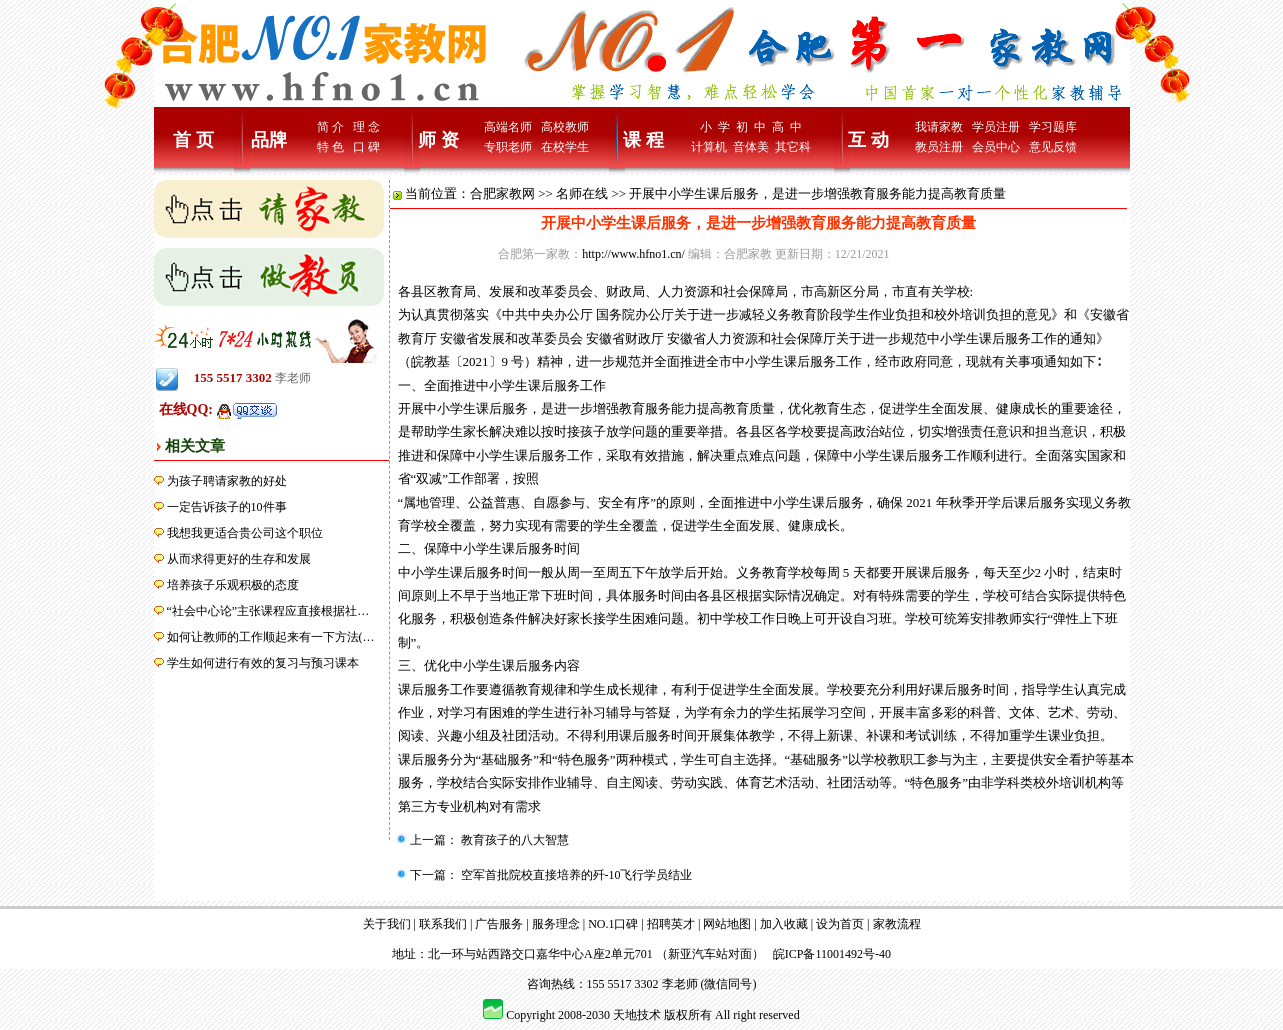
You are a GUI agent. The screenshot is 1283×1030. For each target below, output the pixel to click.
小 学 (715, 127)
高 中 (787, 127)
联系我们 (443, 924)
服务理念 (556, 924)
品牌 (269, 140)
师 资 (438, 140)
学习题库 (1053, 127)
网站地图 (727, 924)
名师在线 (582, 193)
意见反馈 (1053, 147)
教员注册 (939, 147)
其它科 (793, 147)
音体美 (751, 147)
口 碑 (366, 147)
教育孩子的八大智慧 (513, 840)
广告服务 (499, 924)
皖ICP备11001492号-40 (832, 954)
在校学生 (565, 147)
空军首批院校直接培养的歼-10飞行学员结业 (575, 875)
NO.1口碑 (613, 924)
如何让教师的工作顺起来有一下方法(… (271, 637)
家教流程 (897, 924)
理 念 (366, 127)
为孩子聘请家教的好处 (227, 481)
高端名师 (508, 127)
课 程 (643, 140)
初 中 (751, 127)
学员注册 (996, 127)
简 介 (330, 127)
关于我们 (387, 924)
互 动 (868, 140)
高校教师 (565, 127)
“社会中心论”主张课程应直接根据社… (268, 611)
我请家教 (939, 127)
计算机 (709, 147)
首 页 (193, 140)
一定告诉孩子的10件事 (227, 507)
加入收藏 (784, 924)
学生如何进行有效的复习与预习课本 (263, 663)
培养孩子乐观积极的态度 (233, 585)
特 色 (330, 147)
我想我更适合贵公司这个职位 (245, 533)
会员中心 (996, 147)
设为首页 (840, 924)
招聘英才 (671, 924)
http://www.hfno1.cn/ (633, 254)
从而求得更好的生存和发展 (239, 559)
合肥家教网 (502, 193)
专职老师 (508, 147)
